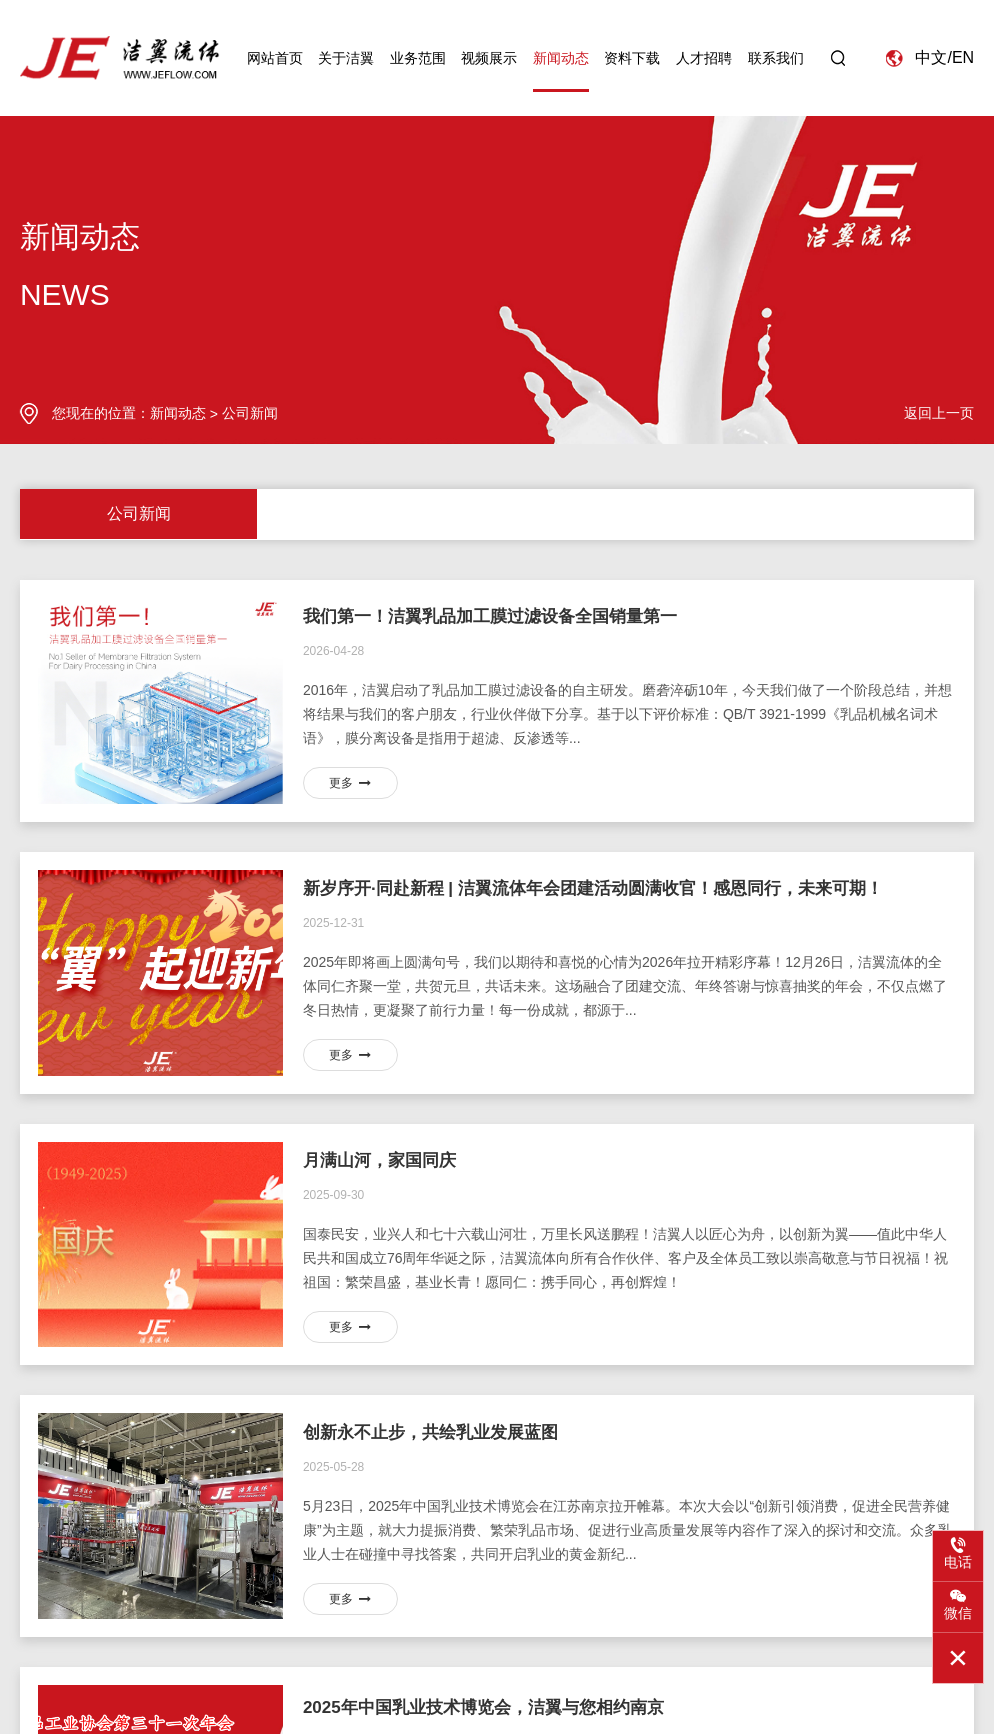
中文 (931, 62)
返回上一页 (939, 413)
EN (963, 62)
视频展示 (489, 63)
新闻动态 (561, 63)
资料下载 (632, 63)
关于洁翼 (346, 63)
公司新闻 (250, 413)
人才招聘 (704, 63)
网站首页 (275, 63)
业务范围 (418, 63)
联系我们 (776, 63)
